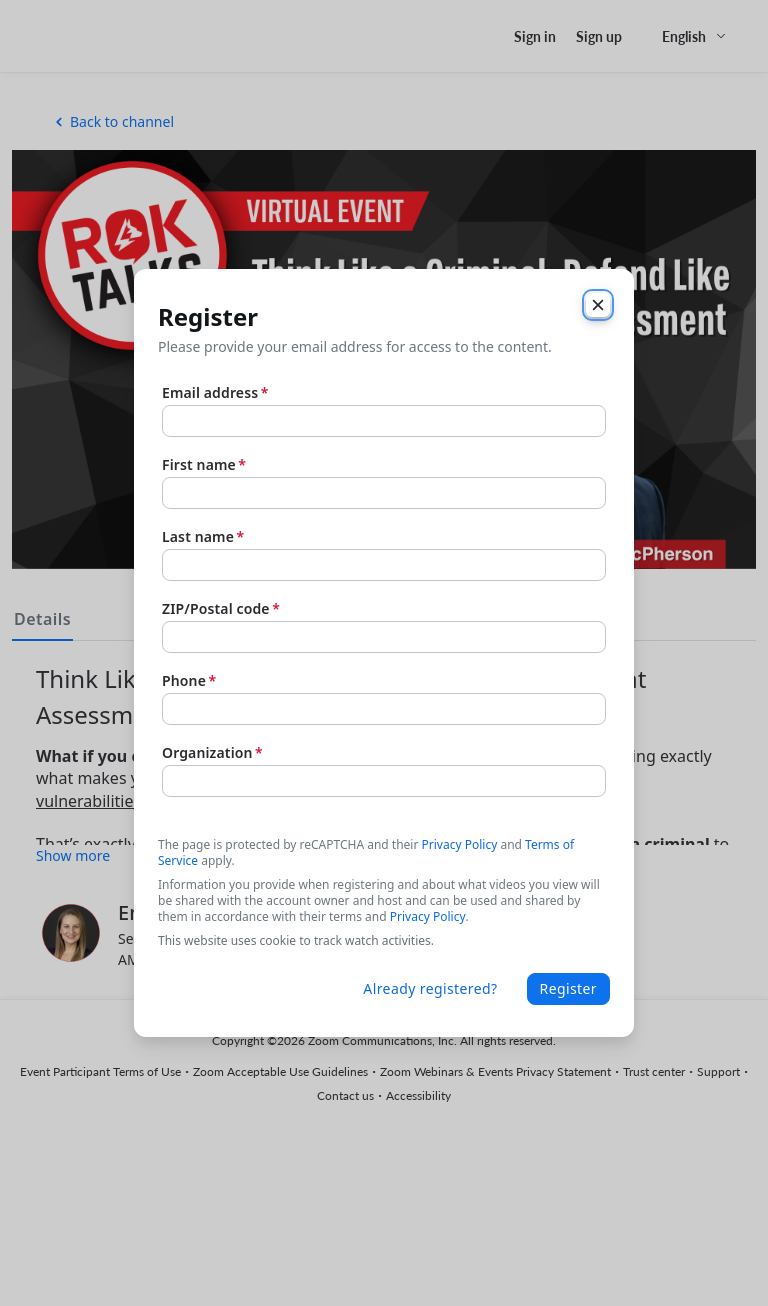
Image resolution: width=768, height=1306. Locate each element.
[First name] (384, 493)
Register (568, 988)
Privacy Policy (460, 844)
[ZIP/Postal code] (384, 637)
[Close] (598, 305)
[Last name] (384, 565)
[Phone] (384, 709)
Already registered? (430, 988)
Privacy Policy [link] (428, 917)
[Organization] (384, 781)
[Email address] (384, 421)
